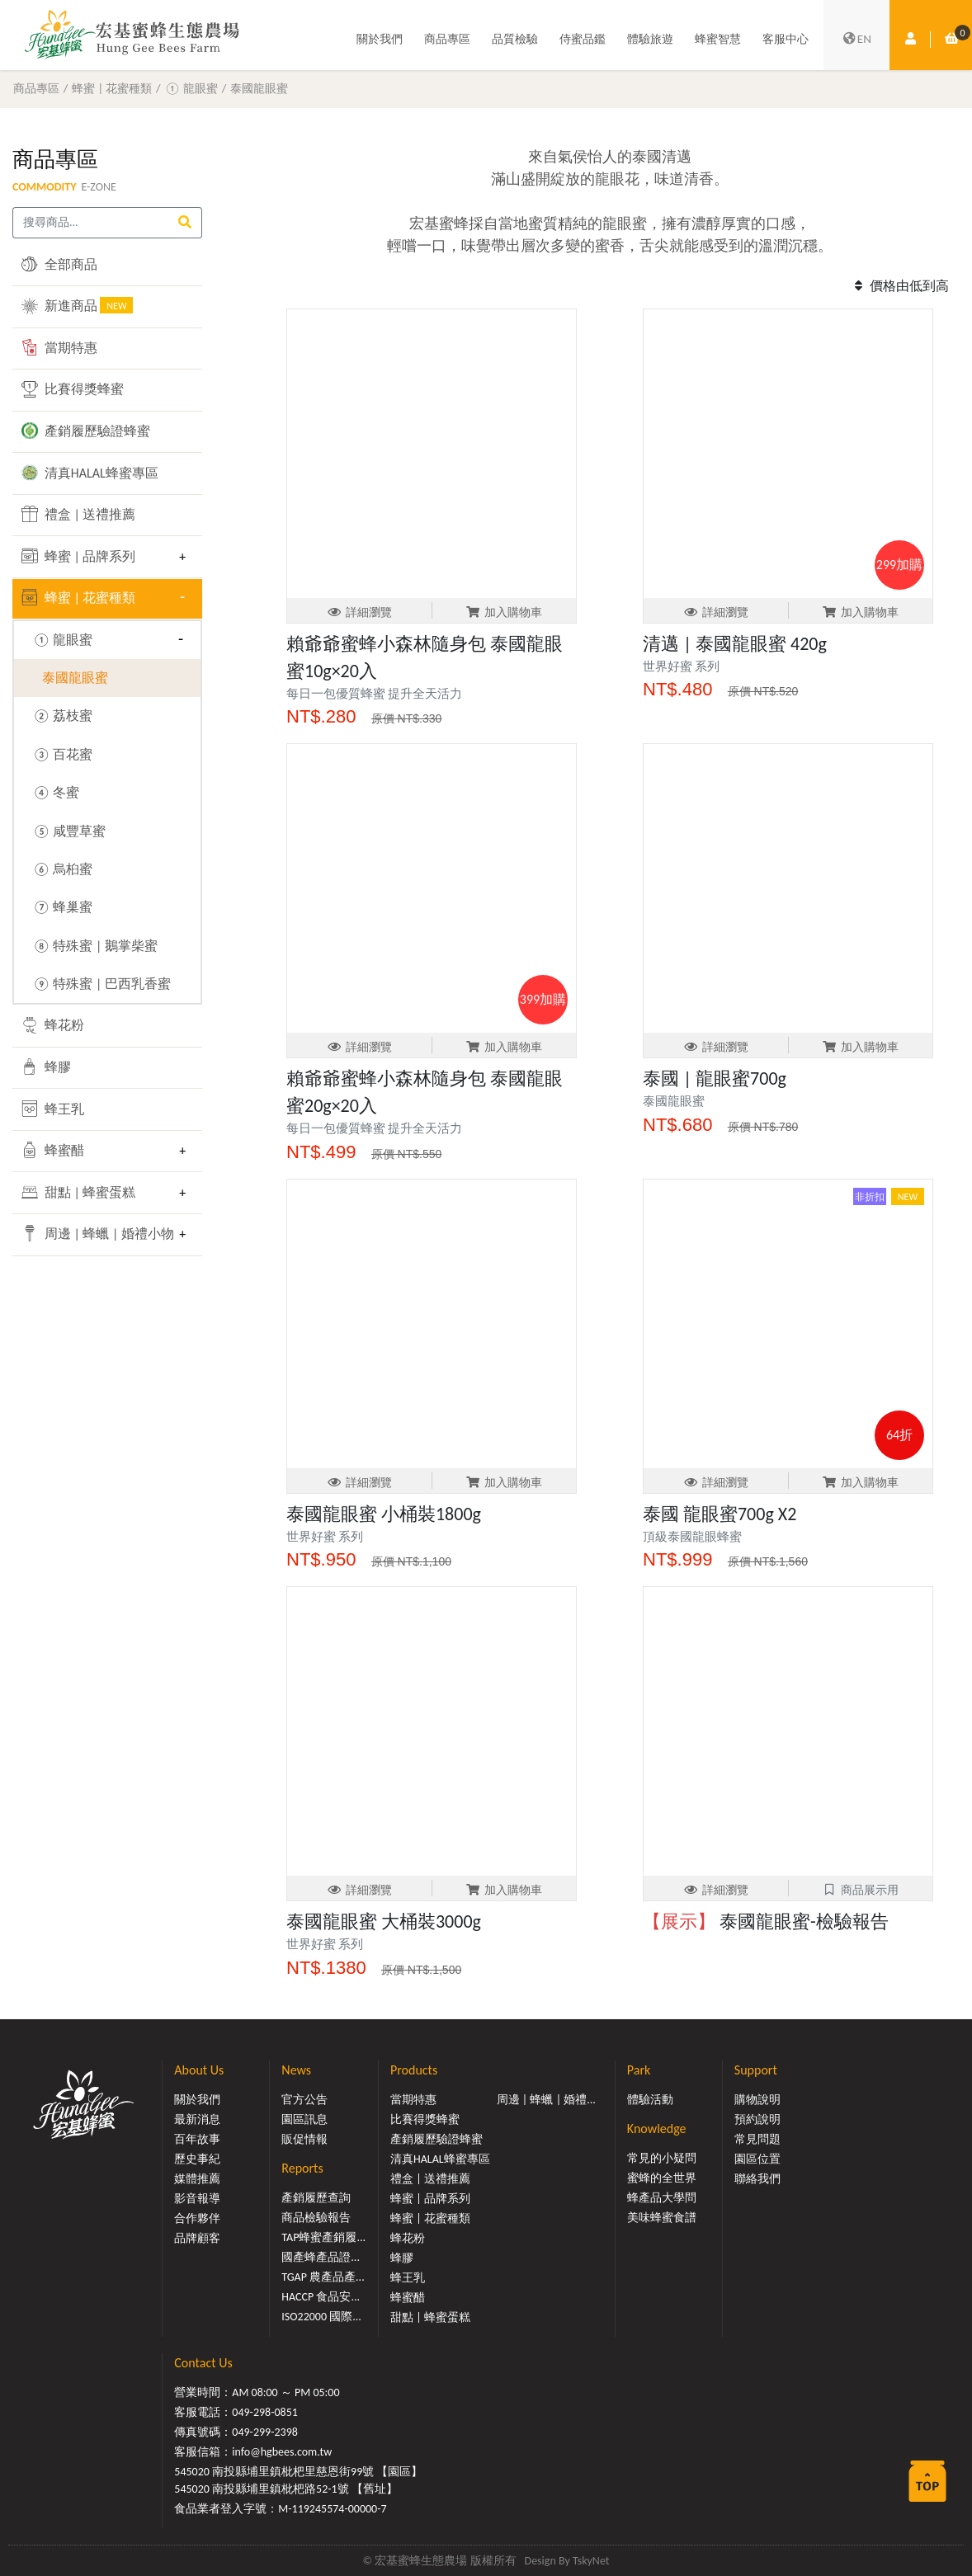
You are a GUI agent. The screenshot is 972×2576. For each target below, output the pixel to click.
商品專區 (447, 39)
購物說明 (757, 2100)
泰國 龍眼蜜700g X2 (719, 1514)
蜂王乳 (52, 1108)
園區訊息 (304, 2119)
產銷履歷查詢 (316, 2198)
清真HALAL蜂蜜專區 (89, 472)
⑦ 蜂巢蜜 (62, 907)
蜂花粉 (52, 1025)
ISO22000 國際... (321, 2317)
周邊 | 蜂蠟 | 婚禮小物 (95, 1233)
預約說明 (757, 2119)
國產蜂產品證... (320, 2257)
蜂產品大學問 (661, 2198)
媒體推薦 (197, 2179)
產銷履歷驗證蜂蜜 (85, 430)
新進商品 (77, 305)
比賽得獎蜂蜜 (72, 389)
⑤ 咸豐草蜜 (69, 831)
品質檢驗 (515, 39)
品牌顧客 (197, 2238)
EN (856, 39)
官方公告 (304, 2100)
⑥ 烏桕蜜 (62, 869)
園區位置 (757, 2159)
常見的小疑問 (661, 2158)
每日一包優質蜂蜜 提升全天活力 (374, 693)
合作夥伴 (197, 2218)
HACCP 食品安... (320, 2297)
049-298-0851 (265, 2412)
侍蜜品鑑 (582, 39)
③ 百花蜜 (62, 754)
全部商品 (59, 264)
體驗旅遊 (650, 39)
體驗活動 (650, 2100)
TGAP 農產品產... (322, 2277)
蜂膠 (46, 1066)
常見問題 (757, 2139)
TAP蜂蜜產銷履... (323, 2237)
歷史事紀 (197, 2159)
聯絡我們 (757, 2179)
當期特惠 (59, 347)
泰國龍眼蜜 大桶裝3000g (383, 1921)
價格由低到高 (899, 286)
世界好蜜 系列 (681, 666)
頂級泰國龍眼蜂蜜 (692, 1536)
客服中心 (785, 39)
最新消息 (197, 2119)
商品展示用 (860, 1890)
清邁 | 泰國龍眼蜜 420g (735, 644)
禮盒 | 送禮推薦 (78, 514)
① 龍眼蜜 (190, 88)
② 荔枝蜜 (62, 715)
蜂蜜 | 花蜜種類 (112, 88)
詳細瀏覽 (359, 612)
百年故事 (197, 2139)
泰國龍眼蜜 (259, 88)
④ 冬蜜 (55, 792)
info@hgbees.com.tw (282, 2452)
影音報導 (197, 2199)
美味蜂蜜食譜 (661, 2218)
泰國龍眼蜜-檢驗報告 (766, 1921)
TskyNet (591, 2561)
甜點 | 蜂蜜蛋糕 (78, 1192)
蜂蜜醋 (52, 1150)
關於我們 (379, 39)
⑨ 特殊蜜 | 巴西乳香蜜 (101, 983)
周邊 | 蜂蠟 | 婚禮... (546, 2100)
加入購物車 (503, 612)
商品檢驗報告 (316, 2218)
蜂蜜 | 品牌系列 (78, 556)
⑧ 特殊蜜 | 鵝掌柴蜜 (94, 946)
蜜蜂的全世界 (661, 2178)
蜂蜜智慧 (718, 39)
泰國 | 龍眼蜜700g (714, 1078)
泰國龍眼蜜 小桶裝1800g (383, 1514)
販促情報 (304, 2139)
